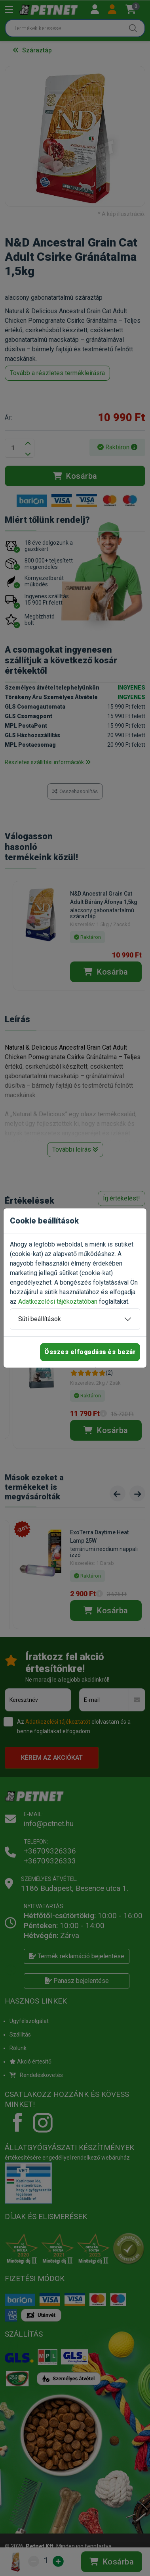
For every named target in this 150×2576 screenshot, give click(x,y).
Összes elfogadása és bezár (90, 1352)
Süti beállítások (39, 1319)
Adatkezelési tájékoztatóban (57, 1301)
